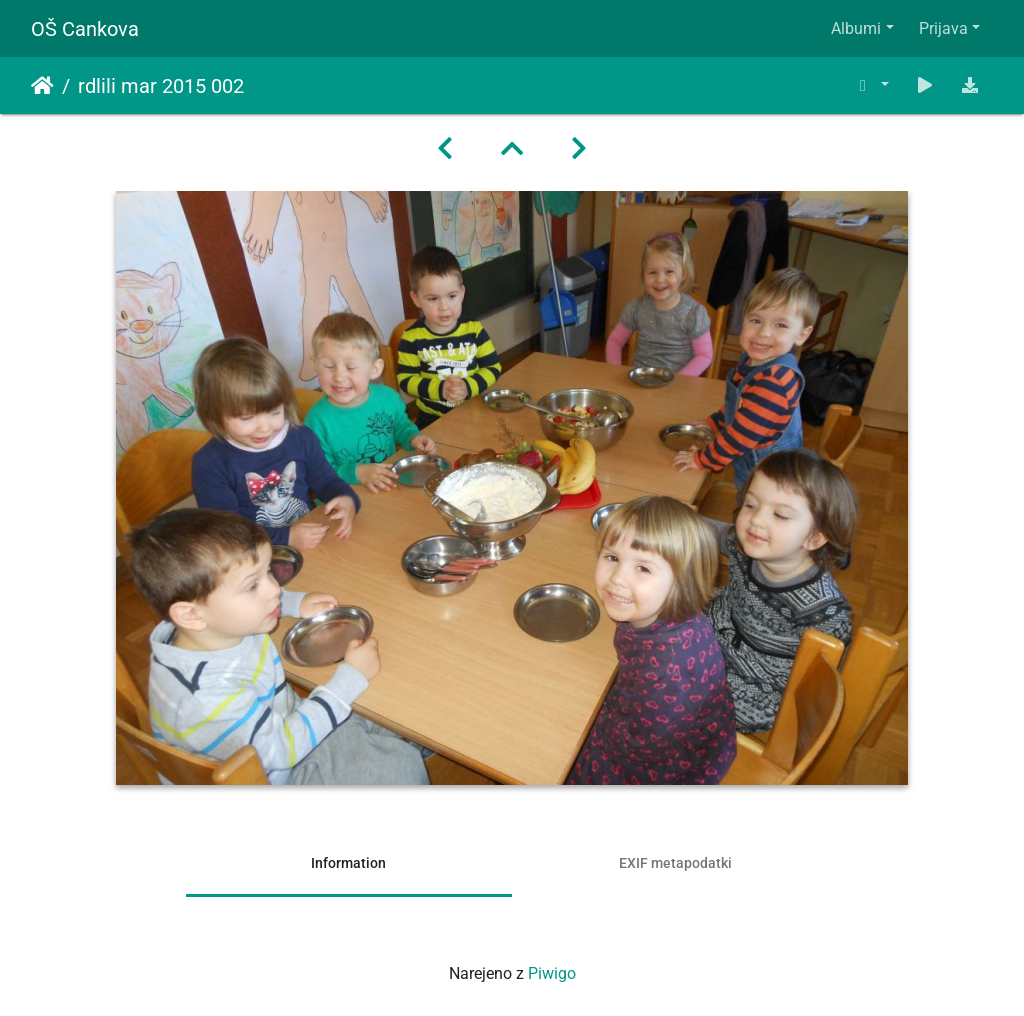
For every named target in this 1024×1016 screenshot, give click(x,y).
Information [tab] (348, 863)
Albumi (856, 28)
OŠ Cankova (85, 29)
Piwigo (552, 973)
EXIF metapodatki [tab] (675, 863)
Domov (42, 86)
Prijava (943, 28)
